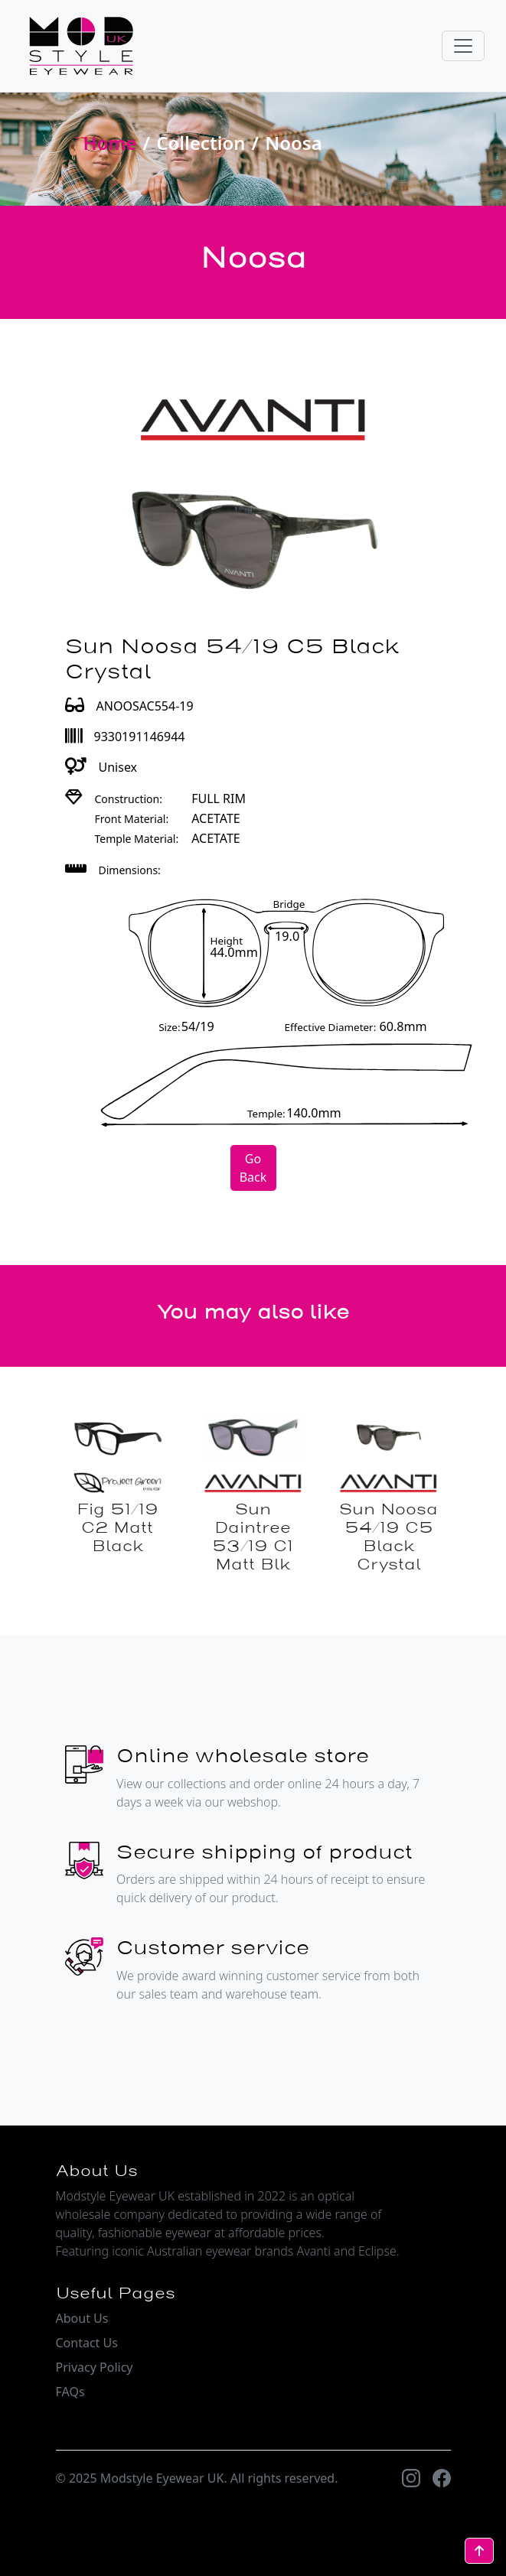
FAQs (70, 2391)
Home (110, 142)
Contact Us (87, 2342)
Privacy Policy (94, 2367)
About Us (82, 2318)
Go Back (253, 1168)
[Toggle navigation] (463, 46)
